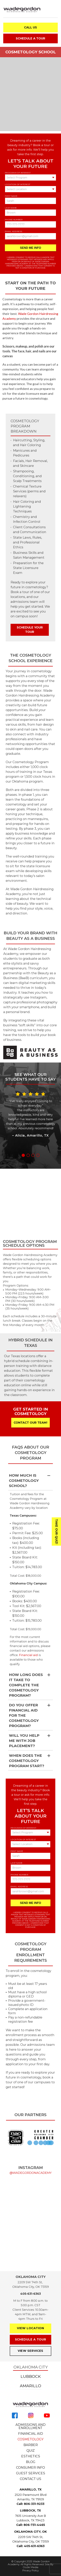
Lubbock (30, 2376)
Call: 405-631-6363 (31, 2546)
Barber (30, 2445)
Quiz (31, 2450)
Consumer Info (30, 2467)
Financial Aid (30, 2433)
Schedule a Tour (30, 38)
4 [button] (38, 1155)
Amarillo (30, 2385)
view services (30, 2351)
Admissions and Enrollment (30, 2426)
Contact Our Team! (30, 1422)
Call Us (30, 27)
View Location (30, 2328)
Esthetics (30, 2456)
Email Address (14, 231)
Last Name (12, 208)
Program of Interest (19, 173)
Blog (30, 2461)
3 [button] (33, 1155)
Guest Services (30, 2473)
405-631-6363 (30, 2294)
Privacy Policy (30, 2570)
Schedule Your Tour (30, 630)
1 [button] (23, 1155)
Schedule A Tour (30, 2339)
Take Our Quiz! (56, 1531)
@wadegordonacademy (31, 2173)
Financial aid (28, 1655)
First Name (12, 196)
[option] (30, 1112)
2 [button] (28, 1155)
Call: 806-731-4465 (30, 2525)
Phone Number (15, 219)
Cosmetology (31, 2439)
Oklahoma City (31, 2367)
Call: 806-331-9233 (30, 2504)
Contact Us (30, 2478)
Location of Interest (19, 184)
